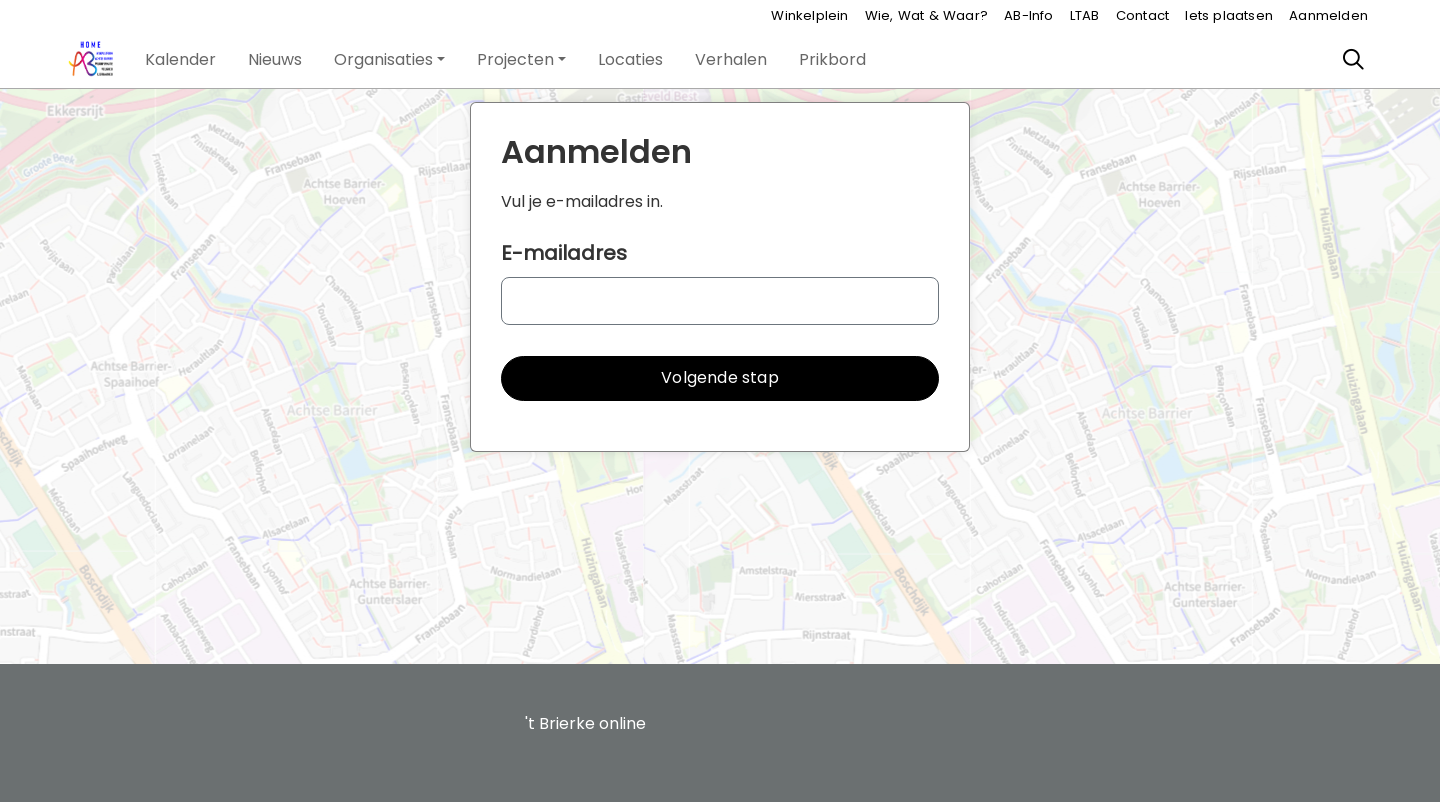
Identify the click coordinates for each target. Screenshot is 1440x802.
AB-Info (1028, 15)
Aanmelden (1328, 15)
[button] (180, 60)
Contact (1142, 15)
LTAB (1085, 15)
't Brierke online (585, 723)
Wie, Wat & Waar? (926, 15)
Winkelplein (809, 15)
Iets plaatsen (1229, 15)
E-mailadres (564, 253)
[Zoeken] (1354, 60)
